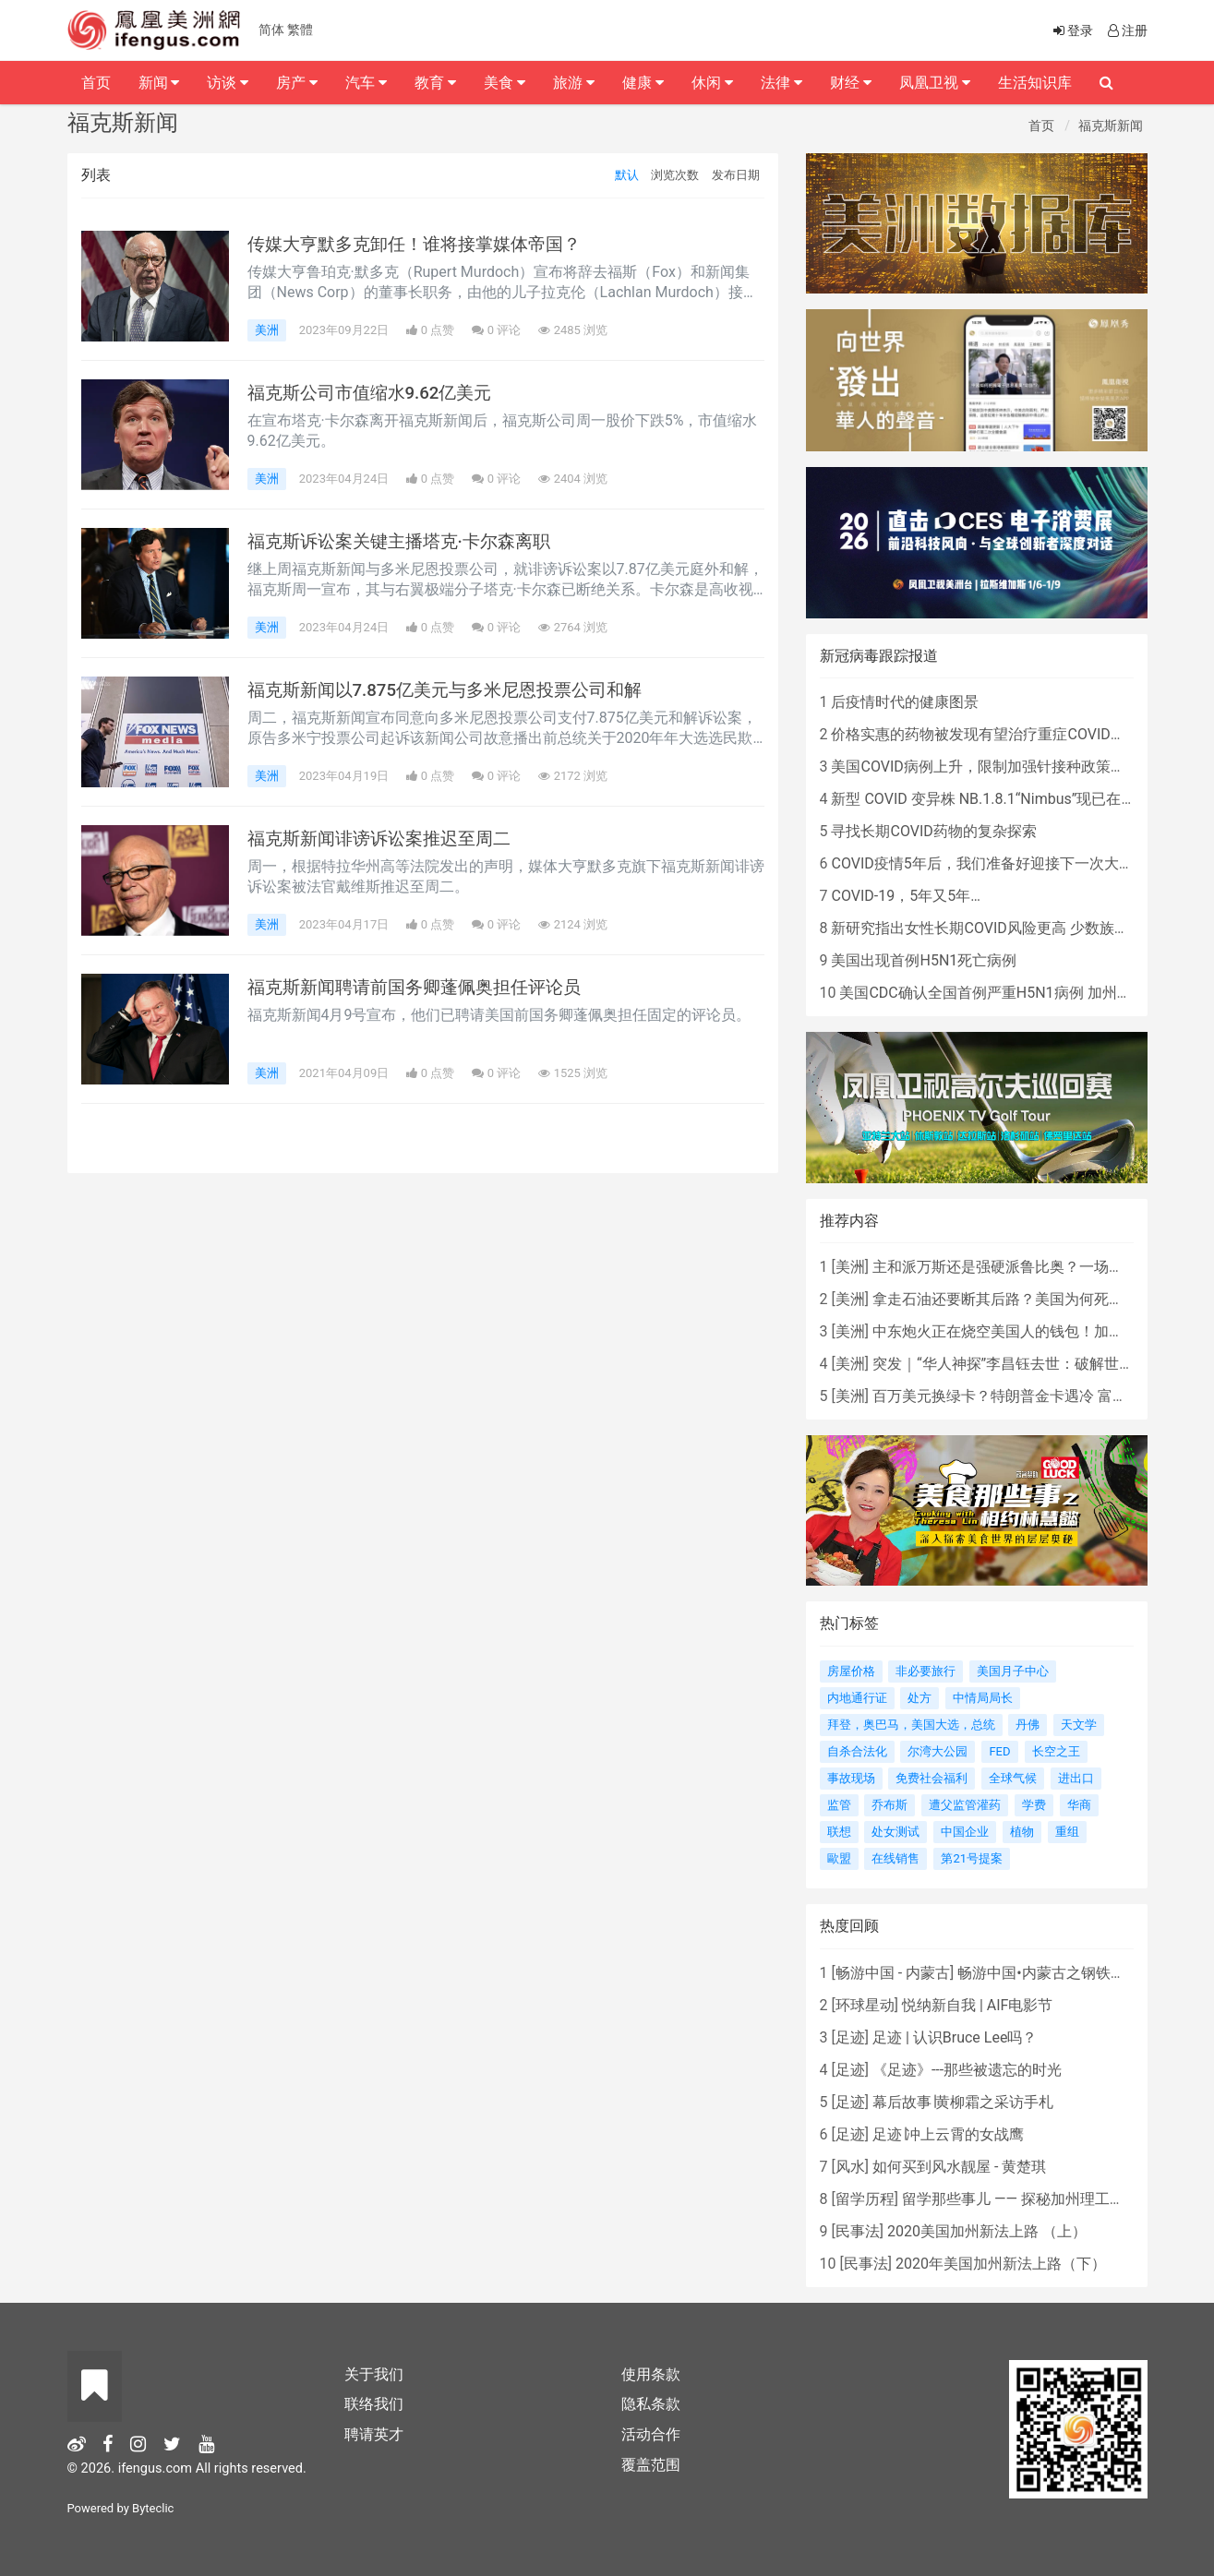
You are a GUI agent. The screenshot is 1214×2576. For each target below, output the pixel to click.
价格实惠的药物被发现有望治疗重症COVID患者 (985, 734)
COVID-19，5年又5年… (905, 896)
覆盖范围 (650, 2465)
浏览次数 (675, 175)
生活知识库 (1035, 82)
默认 (627, 175)
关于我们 (373, 2374)
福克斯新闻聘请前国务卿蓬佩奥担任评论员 (422, 987)
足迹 (850, 2037)
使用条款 (650, 2374)
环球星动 (865, 2005)
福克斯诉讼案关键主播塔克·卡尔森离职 (407, 541)
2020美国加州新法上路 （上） (987, 2231)
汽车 (366, 82)
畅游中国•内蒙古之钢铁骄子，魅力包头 (1085, 1973)
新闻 (159, 82)
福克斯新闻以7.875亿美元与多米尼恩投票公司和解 (455, 689)
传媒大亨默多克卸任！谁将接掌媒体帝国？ (422, 244)
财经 (850, 82)
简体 (271, 29)
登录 (1072, 30)
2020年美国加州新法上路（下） (1000, 2263)
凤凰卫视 (934, 82)
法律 (781, 82)
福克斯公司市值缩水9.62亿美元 (376, 392)
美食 (504, 82)
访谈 (227, 82)
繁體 (300, 29)
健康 (643, 82)
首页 (1041, 125)
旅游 (574, 82)
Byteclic (153, 2508)
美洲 (267, 330)
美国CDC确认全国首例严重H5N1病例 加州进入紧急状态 (1022, 992)
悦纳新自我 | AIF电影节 (977, 2005)
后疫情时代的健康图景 (905, 702)
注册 (1126, 30)
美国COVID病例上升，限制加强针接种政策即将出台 (1000, 766)
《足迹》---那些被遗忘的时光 (967, 2070)
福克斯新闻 (1110, 125)
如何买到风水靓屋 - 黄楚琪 (959, 2166)
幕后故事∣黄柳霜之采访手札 (962, 2102)
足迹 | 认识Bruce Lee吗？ (954, 2037)
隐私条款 (650, 2404)
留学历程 (865, 2199)
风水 (850, 2166)
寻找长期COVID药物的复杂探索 (933, 831)
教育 (435, 82)
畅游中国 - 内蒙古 (892, 1973)
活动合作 (650, 2434)
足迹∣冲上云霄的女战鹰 (948, 2134)
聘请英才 (373, 2434)
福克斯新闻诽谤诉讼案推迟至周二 (385, 838)
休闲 (712, 82)
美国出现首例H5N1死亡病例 (923, 960)
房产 (297, 82)
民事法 (857, 2231)
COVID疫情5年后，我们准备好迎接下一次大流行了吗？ (1011, 863)
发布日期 (736, 175)
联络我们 (373, 2404)
